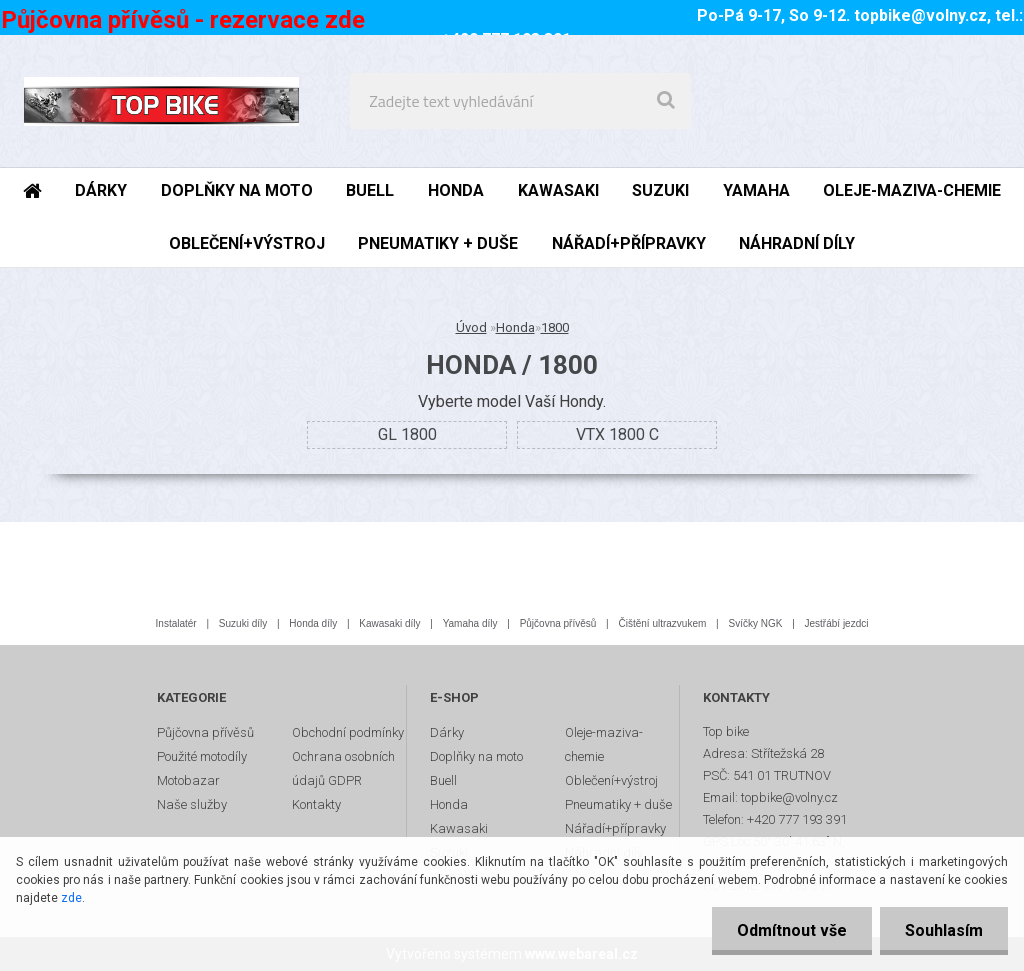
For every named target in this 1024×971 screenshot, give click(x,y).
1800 (555, 327)
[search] (666, 101)
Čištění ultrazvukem (663, 623)
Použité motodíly (202, 756)
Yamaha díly (470, 623)
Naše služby (192, 804)
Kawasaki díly (389, 623)
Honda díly (313, 623)
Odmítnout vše (792, 930)
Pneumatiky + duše (618, 804)
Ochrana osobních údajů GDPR (343, 768)
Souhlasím (944, 930)
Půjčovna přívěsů (558, 623)
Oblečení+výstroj (611, 780)
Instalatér (176, 623)
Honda (515, 327)
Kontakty (316, 804)
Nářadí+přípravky (615, 828)
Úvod (471, 327)
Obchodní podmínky (348, 732)
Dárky (447, 732)
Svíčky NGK (755, 623)
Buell (443, 780)
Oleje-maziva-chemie (604, 744)
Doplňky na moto (476, 756)
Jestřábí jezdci (837, 623)
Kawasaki (459, 828)
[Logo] (161, 101)
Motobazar (188, 780)
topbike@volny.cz (920, 15)
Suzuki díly (243, 623)
